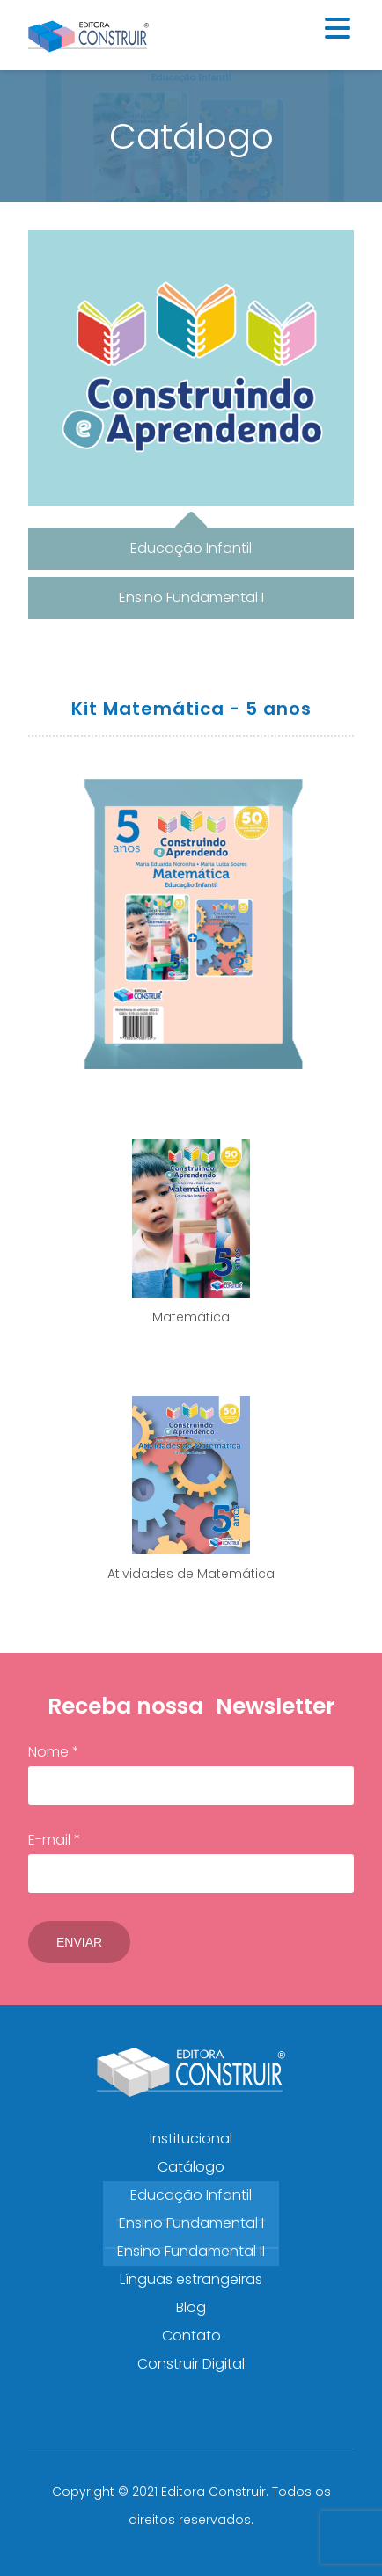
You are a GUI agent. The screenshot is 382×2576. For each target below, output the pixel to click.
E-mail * (191, 1861)
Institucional (191, 2138)
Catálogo (191, 2167)
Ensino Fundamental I (191, 2223)
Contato (191, 2335)
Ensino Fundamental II (191, 2251)
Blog (191, 2307)
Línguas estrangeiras (191, 2279)
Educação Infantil (191, 2195)
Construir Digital (191, 2364)
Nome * (191, 1773)
